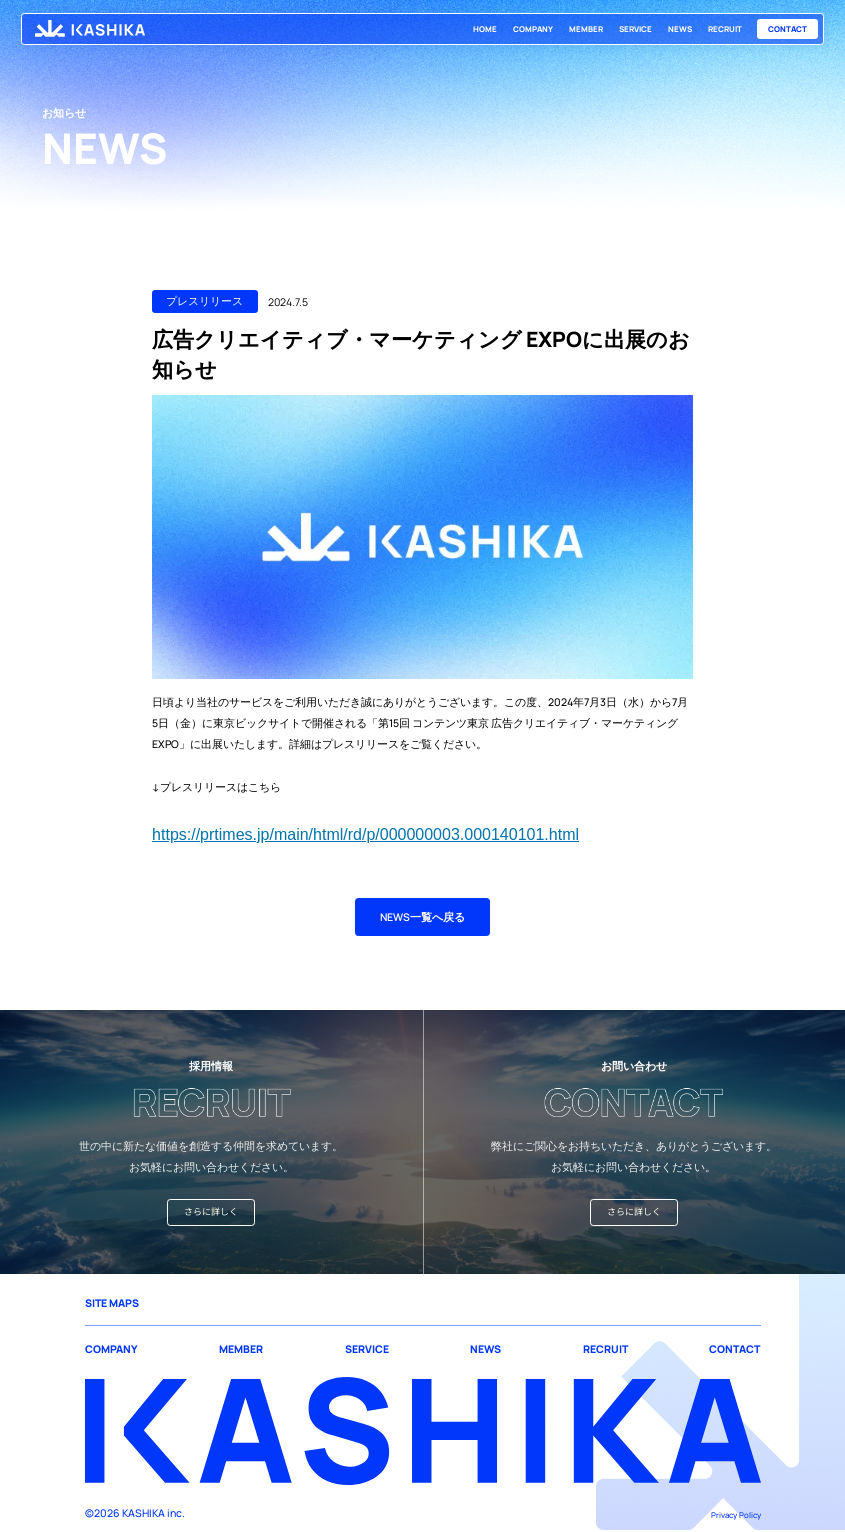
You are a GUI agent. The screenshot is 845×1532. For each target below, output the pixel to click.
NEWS (680, 29)
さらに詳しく (211, 1211)
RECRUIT (725, 29)
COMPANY (533, 29)
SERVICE (635, 29)
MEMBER (586, 29)
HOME (485, 29)
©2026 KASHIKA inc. (135, 1513)
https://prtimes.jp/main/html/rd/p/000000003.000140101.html (365, 834)
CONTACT (787, 29)
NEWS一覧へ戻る (422, 917)
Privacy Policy (736, 1515)
